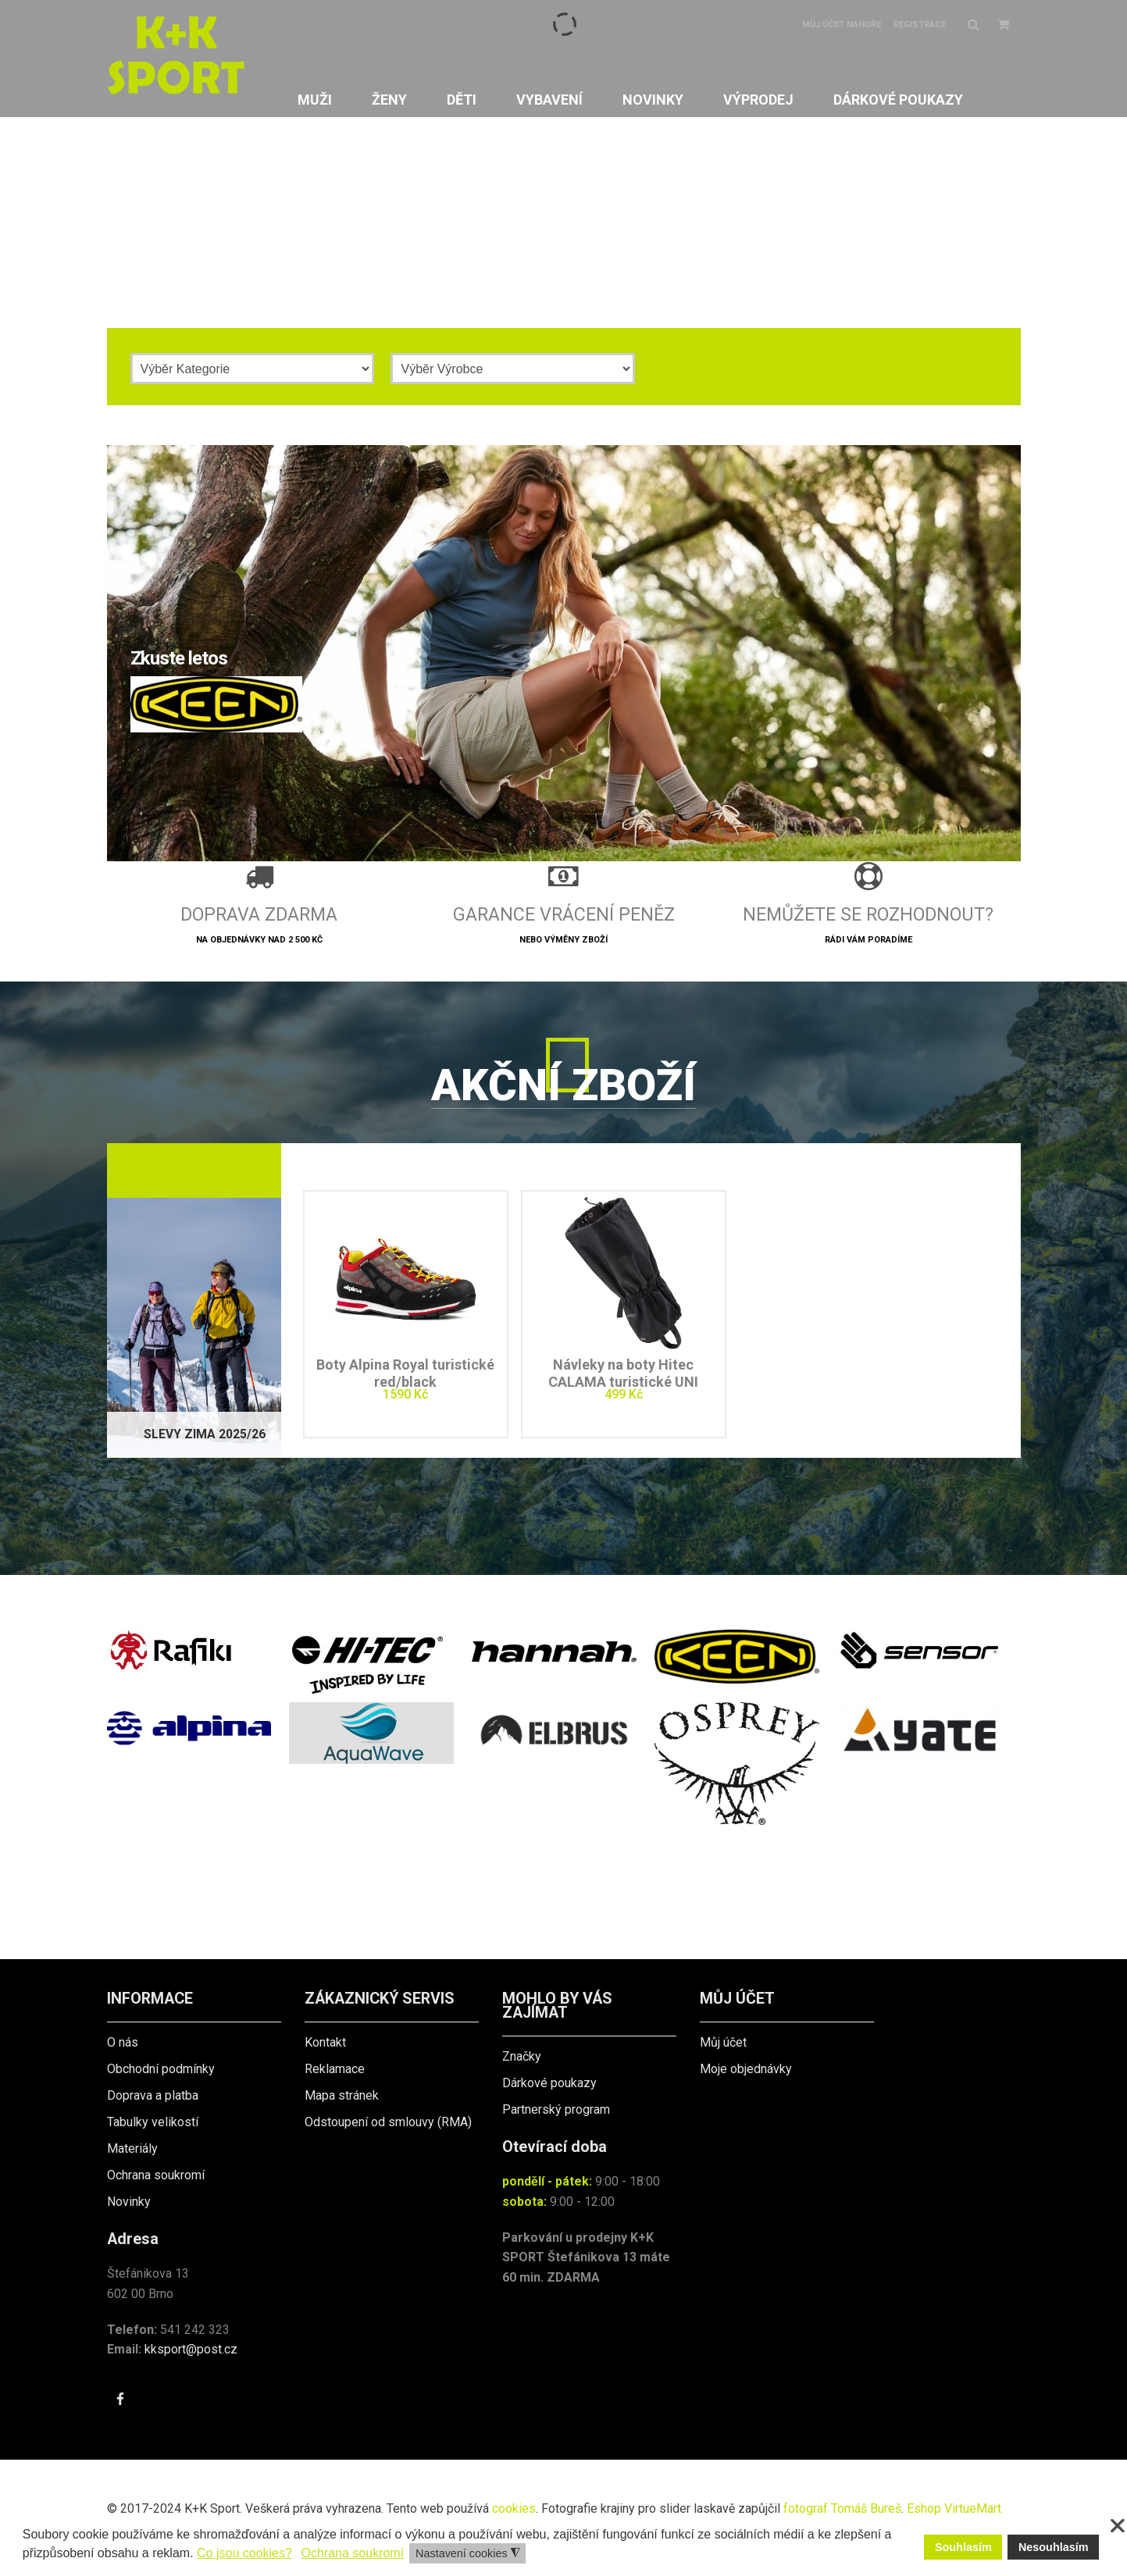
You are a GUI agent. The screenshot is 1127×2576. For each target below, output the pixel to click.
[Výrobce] (513, 368)
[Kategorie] (252, 368)
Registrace (919, 25)
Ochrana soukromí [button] (353, 2553)
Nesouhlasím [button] (1053, 2547)
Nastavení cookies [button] (467, 2553)
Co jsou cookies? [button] (244, 2553)
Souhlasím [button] (963, 2547)
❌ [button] (1117, 2526)
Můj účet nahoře (841, 25)
